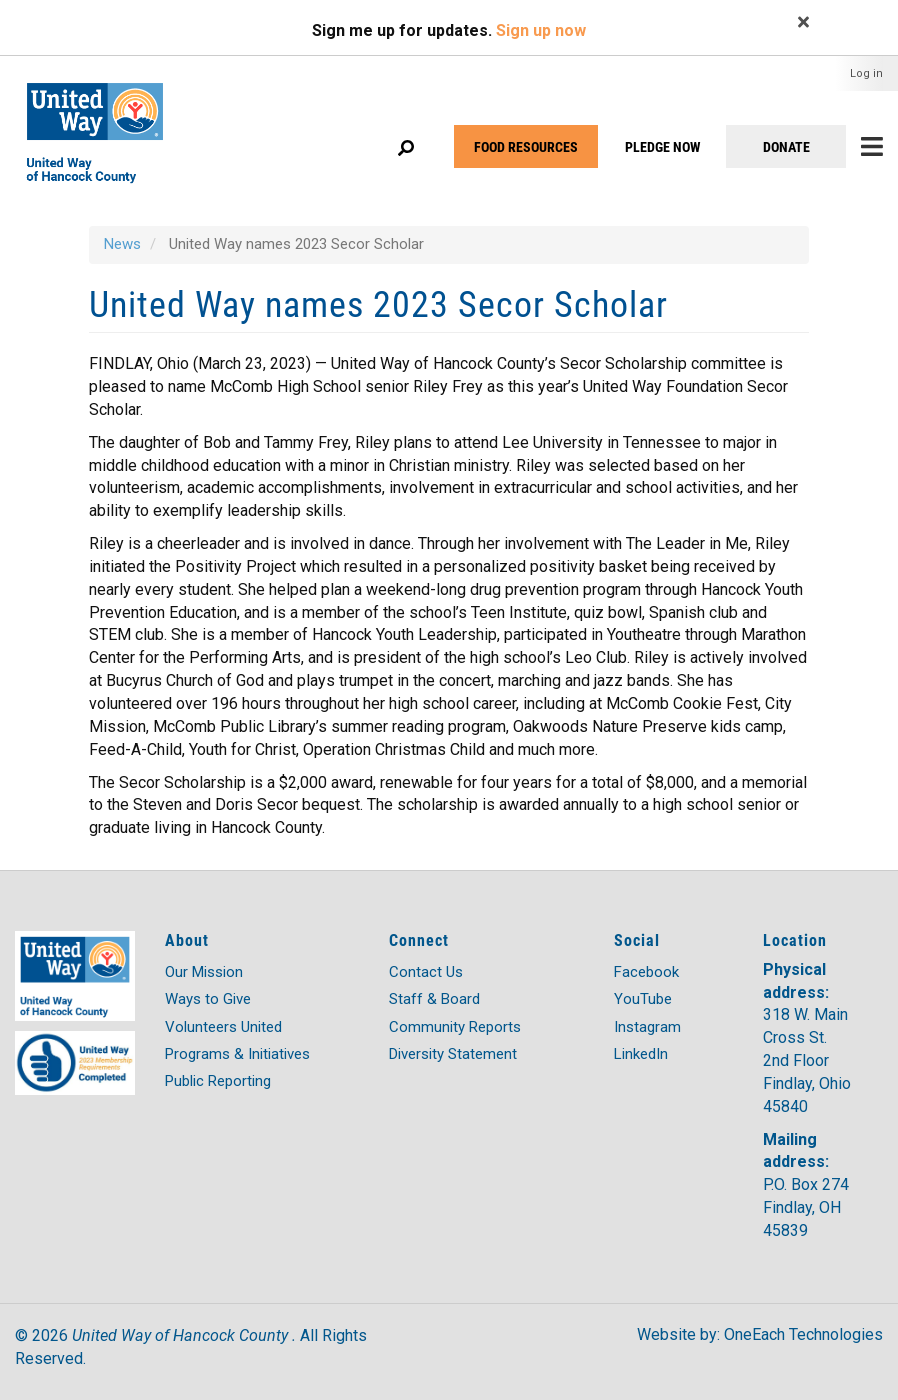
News (122, 244)
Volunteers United (223, 1027)
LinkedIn (641, 1054)
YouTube (643, 999)
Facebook (646, 972)
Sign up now (541, 30)
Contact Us (426, 972)
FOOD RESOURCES (526, 146)
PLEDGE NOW (662, 146)
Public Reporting (218, 1081)
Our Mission (204, 972)
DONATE (786, 146)
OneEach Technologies (803, 1334)
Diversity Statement (453, 1054)
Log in (866, 73)
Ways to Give (208, 999)
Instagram (647, 1027)
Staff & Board (434, 999)
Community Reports (455, 1027)
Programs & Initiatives (237, 1054)
